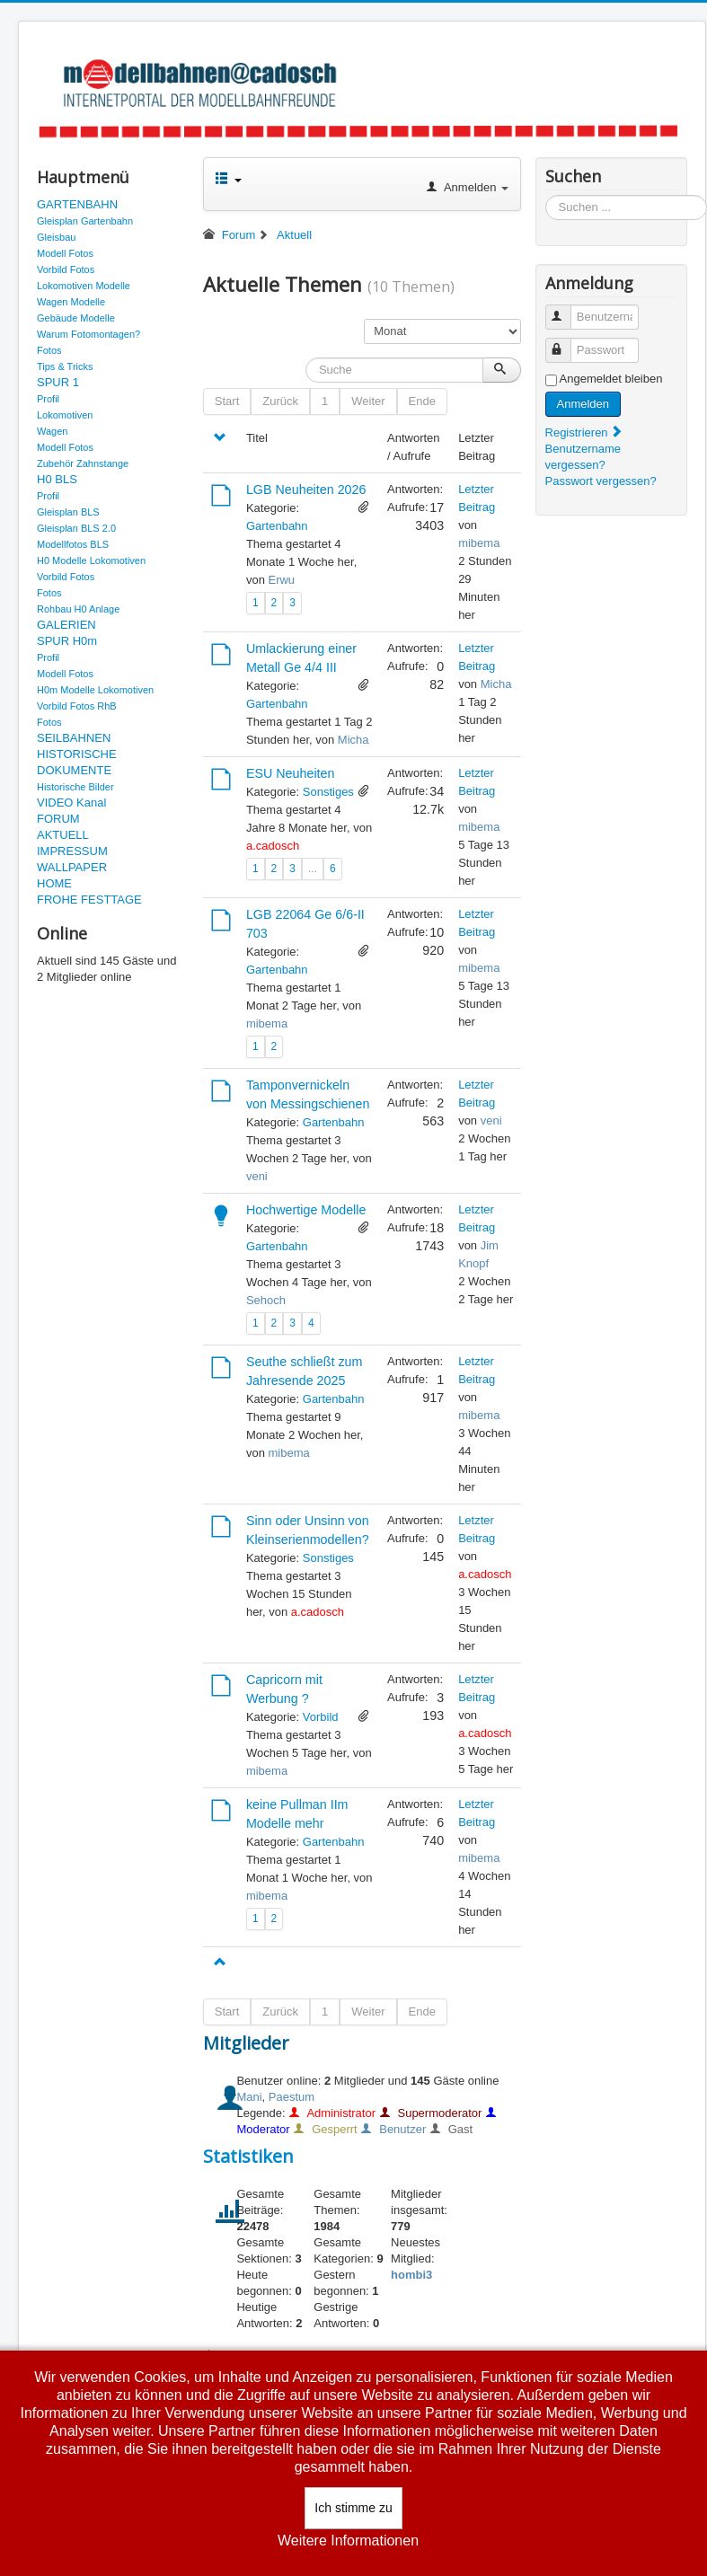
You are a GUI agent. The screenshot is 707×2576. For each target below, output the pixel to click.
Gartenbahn (277, 526)
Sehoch (266, 1300)
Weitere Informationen (348, 2540)
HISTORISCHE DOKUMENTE (77, 762)
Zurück (280, 401)
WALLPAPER (72, 867)
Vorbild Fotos (65, 269)
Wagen (52, 431)
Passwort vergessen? (601, 481)
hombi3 (411, 2274)
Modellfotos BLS (73, 544)
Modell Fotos (65, 253)
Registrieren (584, 432)
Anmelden (583, 403)
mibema (478, 543)
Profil (48, 398)
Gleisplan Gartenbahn (85, 221)
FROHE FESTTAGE (89, 899)
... (312, 868)
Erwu (281, 580)
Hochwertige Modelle (306, 1210)
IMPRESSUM (72, 851)
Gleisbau (56, 237)
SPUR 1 (58, 382)
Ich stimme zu (353, 2508)
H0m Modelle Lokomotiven (95, 689)
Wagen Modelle (71, 301)
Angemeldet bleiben (611, 378)
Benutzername (566, 309)
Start (227, 401)
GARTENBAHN (77, 204)
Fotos (49, 350)
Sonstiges (328, 791)
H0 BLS (57, 479)
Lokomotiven (65, 415)
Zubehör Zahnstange (82, 463)
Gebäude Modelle (76, 318)
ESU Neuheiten (290, 773)
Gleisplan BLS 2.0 (76, 528)
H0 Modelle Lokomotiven (91, 560)
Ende (422, 401)
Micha (353, 739)
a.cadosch (272, 845)
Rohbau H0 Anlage (78, 609)
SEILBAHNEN (73, 738)
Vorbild (321, 1717)
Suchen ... (545, 195)
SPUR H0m (67, 641)
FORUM (58, 818)
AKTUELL (63, 835)
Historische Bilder (75, 786)
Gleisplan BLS (68, 512)
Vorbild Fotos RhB (77, 706)
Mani (248, 2097)
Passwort (566, 342)
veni (257, 1176)
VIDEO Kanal (71, 802)
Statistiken (248, 2156)
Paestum (291, 2097)
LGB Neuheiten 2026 (306, 489)
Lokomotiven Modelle (83, 285)
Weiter (367, 401)
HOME (54, 883)
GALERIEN (66, 624)
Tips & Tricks (65, 366)
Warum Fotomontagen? (88, 334)
